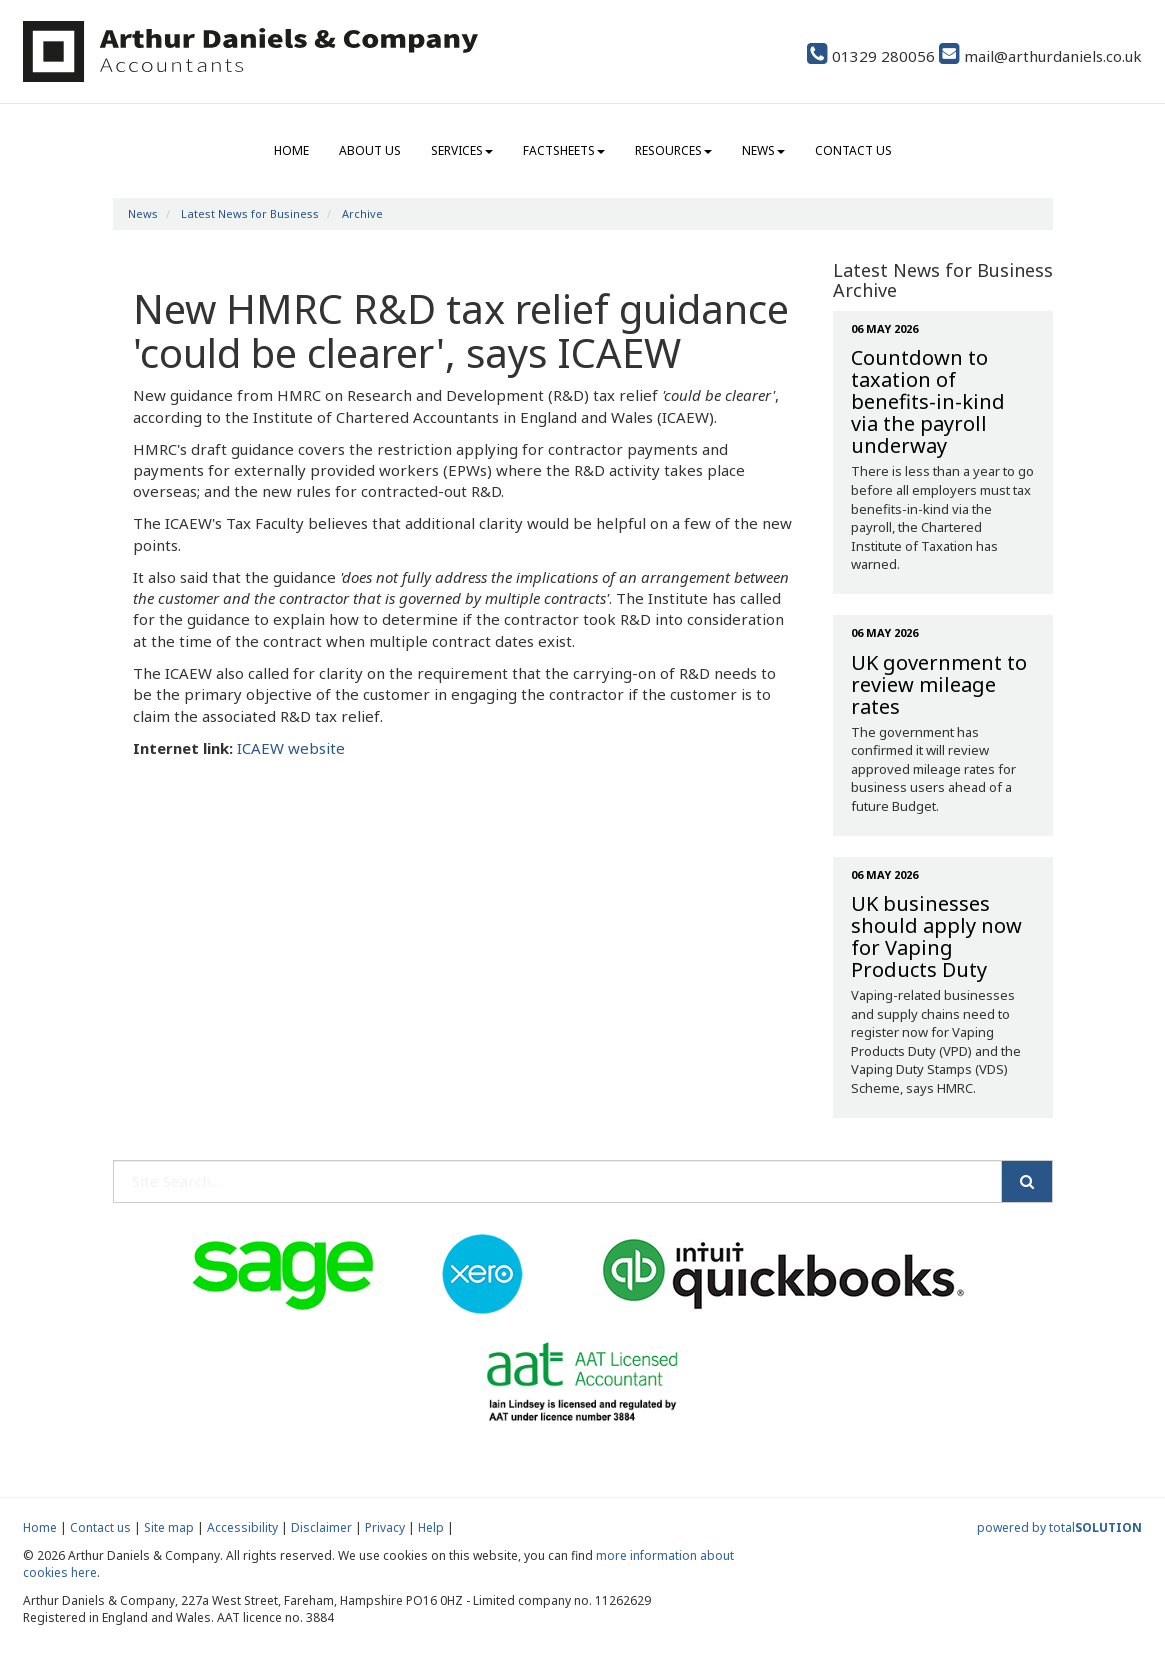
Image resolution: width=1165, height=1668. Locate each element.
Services (462, 150)
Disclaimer (321, 1527)
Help (431, 1527)
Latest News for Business (250, 213)
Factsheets (564, 150)
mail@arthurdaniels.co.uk (1040, 56)
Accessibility (242, 1527)
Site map (169, 1527)
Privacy (385, 1527)
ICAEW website (291, 748)
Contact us (853, 150)
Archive (362, 213)
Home (291, 150)
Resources (673, 150)
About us (370, 150)
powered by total (1059, 1527)
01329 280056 (871, 56)
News (763, 150)
